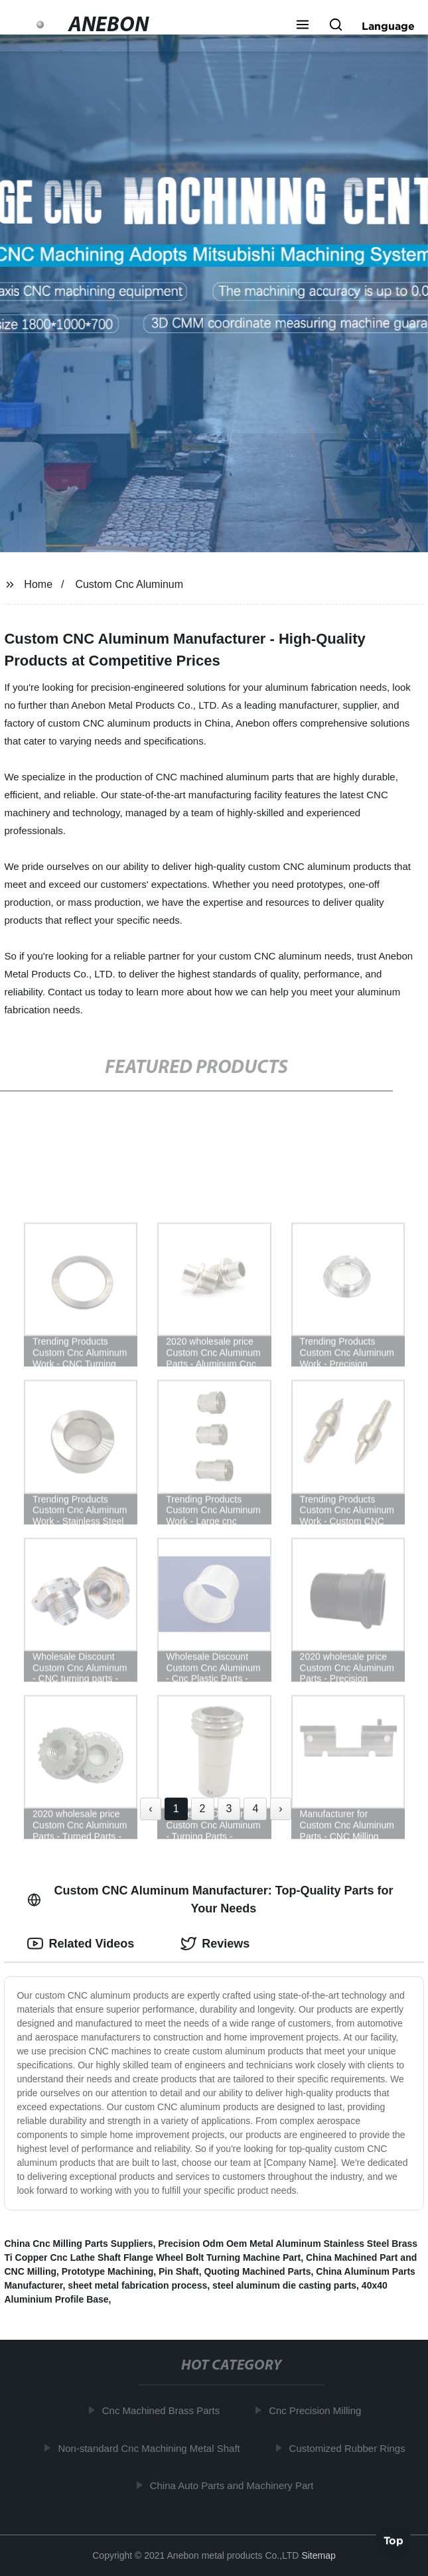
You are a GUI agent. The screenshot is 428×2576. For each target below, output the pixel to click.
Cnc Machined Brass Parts (163, 2410)
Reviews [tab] (215, 1944)
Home (38, 584)
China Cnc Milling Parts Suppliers (78, 2243)
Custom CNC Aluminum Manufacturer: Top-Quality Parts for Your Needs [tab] (210, 1899)
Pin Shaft (179, 2271)
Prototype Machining (107, 2271)
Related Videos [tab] (80, 1944)
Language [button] (388, 26)
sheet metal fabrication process (137, 2285)
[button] (302, 26)
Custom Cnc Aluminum (129, 584)
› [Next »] (280, 1808)
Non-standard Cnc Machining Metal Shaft (151, 2447)
